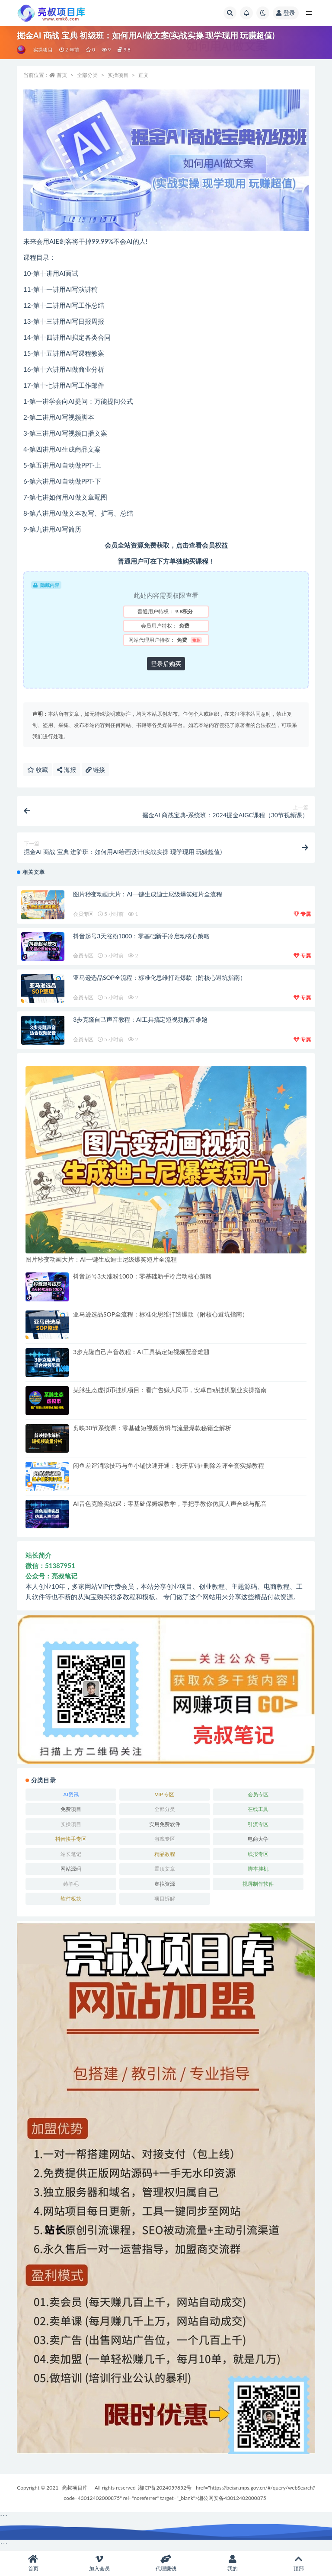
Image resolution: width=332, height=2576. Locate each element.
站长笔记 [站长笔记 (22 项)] (71, 1854)
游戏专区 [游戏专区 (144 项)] (164, 1839)
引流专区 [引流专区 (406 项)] (258, 1824)
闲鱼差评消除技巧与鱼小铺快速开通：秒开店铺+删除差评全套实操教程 (168, 1465)
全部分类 (87, 75)
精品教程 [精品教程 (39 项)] (164, 1854)
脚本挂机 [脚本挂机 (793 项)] (258, 1868)
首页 (62, 75)
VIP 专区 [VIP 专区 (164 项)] (164, 1794)
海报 (66, 769)
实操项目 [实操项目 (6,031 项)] (71, 1824)
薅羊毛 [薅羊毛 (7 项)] (71, 1884)
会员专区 (83, 914)
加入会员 (100, 2563)
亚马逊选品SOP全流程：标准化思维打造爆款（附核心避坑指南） (159, 977)
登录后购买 (166, 663)
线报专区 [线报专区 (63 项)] (258, 1854)
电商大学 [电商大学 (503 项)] (258, 1839)
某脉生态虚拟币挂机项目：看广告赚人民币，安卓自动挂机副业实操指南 (170, 1389)
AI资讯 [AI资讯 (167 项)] (70, 1794)
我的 (232, 2563)
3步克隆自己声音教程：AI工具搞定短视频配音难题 (140, 1019)
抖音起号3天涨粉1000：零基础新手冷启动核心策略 (141, 936)
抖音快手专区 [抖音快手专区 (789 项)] (70, 1839)
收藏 (37, 769)
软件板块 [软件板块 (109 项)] (71, 1898)
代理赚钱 (166, 2563)
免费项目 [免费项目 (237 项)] (71, 1809)
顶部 (298, 2563)
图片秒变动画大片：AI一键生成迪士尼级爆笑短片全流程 (147, 894)
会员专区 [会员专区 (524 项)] (258, 1794)
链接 (95, 769)
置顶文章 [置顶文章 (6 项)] (164, 1868)
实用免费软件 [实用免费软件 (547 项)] (164, 1824)
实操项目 (43, 49)
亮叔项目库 (75, 2487)
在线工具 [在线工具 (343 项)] (258, 1809)
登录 (285, 12)
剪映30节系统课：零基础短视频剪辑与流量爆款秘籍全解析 (152, 1427)
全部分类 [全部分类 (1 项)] (164, 1809)
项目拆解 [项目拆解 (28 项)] (164, 1898)
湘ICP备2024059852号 (165, 2487)
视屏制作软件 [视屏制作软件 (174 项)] (258, 1884)
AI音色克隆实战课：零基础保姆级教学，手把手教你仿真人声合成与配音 (170, 1503)
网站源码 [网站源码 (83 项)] (71, 1868)
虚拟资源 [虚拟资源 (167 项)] (164, 1884)
